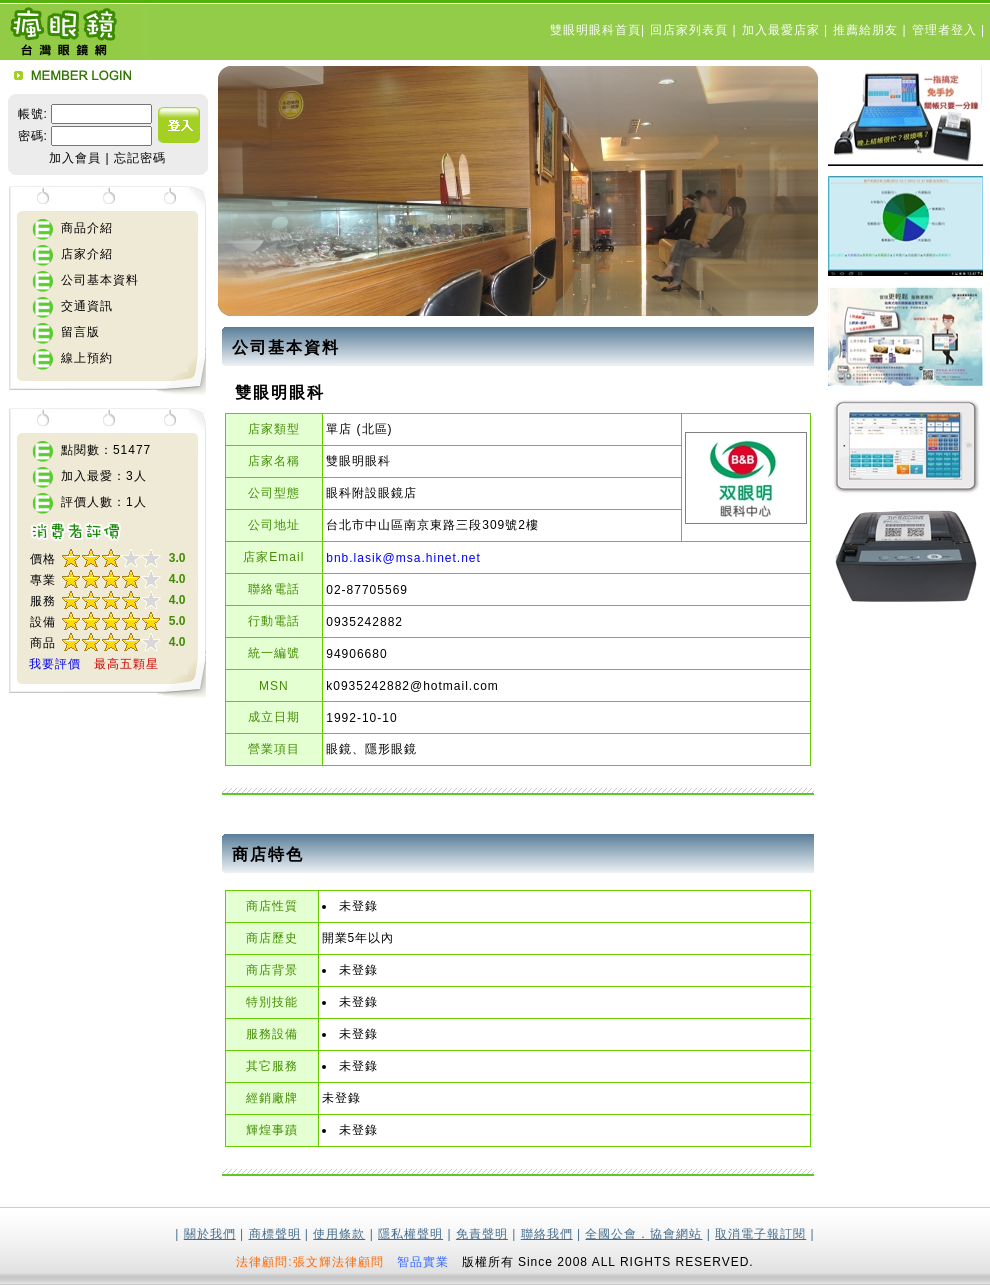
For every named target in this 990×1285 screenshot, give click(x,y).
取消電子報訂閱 (760, 1234)
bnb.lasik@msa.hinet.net (403, 558)
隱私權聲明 (410, 1234)
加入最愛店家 (783, 30)
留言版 (80, 332)
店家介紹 (87, 254)
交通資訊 (87, 306)
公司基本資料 (100, 280)
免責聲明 (482, 1234)
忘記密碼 (140, 158)
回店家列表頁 (691, 30)
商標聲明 (275, 1234)
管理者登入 (946, 30)
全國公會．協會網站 (643, 1234)
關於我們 (210, 1234)
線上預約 (87, 358)
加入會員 (75, 158)
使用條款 (339, 1234)
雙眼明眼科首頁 (595, 30)
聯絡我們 (547, 1234)
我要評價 (55, 664)
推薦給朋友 (867, 30)
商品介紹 (87, 228)
